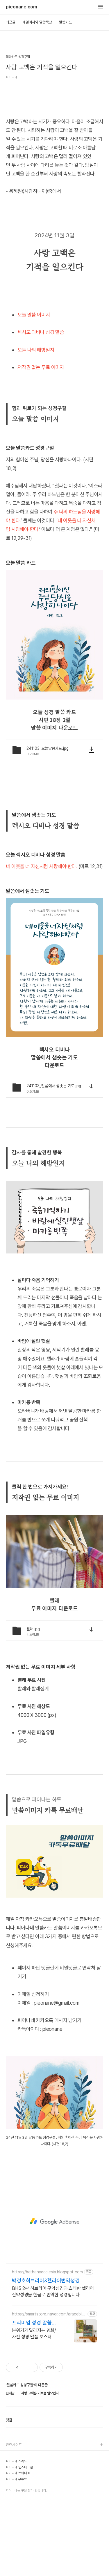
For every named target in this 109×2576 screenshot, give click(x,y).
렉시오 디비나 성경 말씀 (40, 405)
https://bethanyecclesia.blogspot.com (47, 2344)
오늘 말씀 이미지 (33, 387)
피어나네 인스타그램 (19, 2540)
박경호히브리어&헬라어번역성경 (46, 2353)
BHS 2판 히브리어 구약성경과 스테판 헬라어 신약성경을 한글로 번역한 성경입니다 (53, 2364)
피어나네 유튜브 (16, 2552)
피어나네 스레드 (16, 2534)
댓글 (9, 2492)
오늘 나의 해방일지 (35, 422)
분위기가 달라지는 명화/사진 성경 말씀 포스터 (34, 2406)
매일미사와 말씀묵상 (37, 22)
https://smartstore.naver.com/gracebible (48, 2386)
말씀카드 (65, 22)
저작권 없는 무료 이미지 (40, 440)
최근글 (10, 22)
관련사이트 (14, 2517)
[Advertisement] (54, 130)
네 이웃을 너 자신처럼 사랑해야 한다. (41, 939)
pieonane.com (21, 7)
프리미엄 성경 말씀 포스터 (32, 2395)
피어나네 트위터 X (18, 2546)
